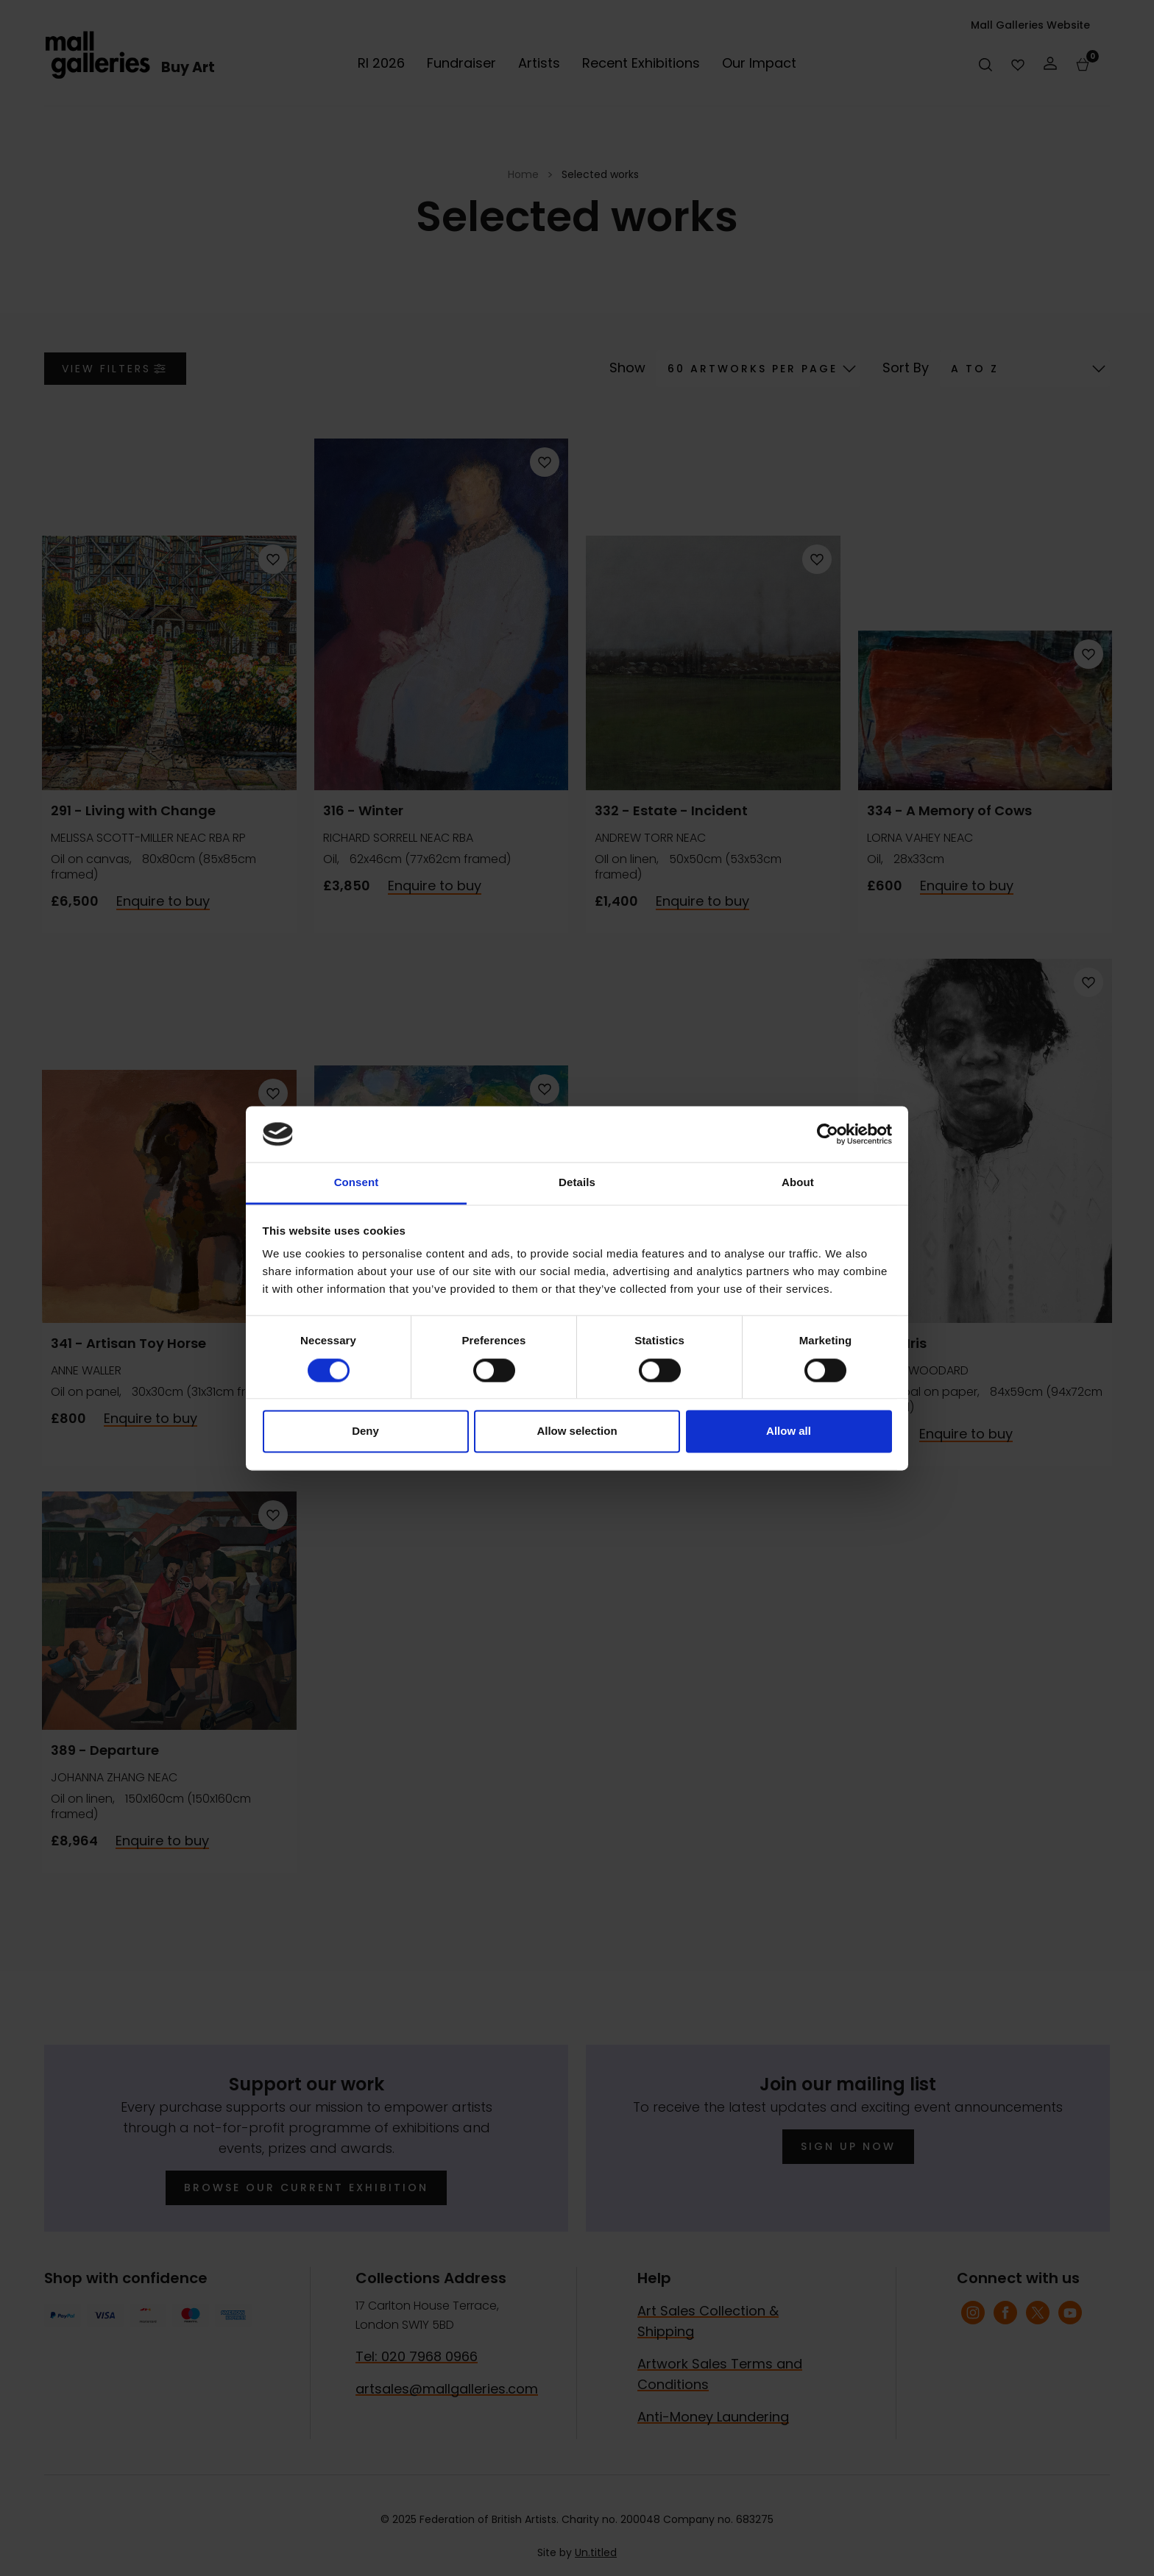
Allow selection (577, 1431)
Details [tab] (577, 1183)
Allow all (788, 1431)
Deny (365, 1431)
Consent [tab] (356, 1183)
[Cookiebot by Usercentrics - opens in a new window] (827, 1134)
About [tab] (798, 1183)
